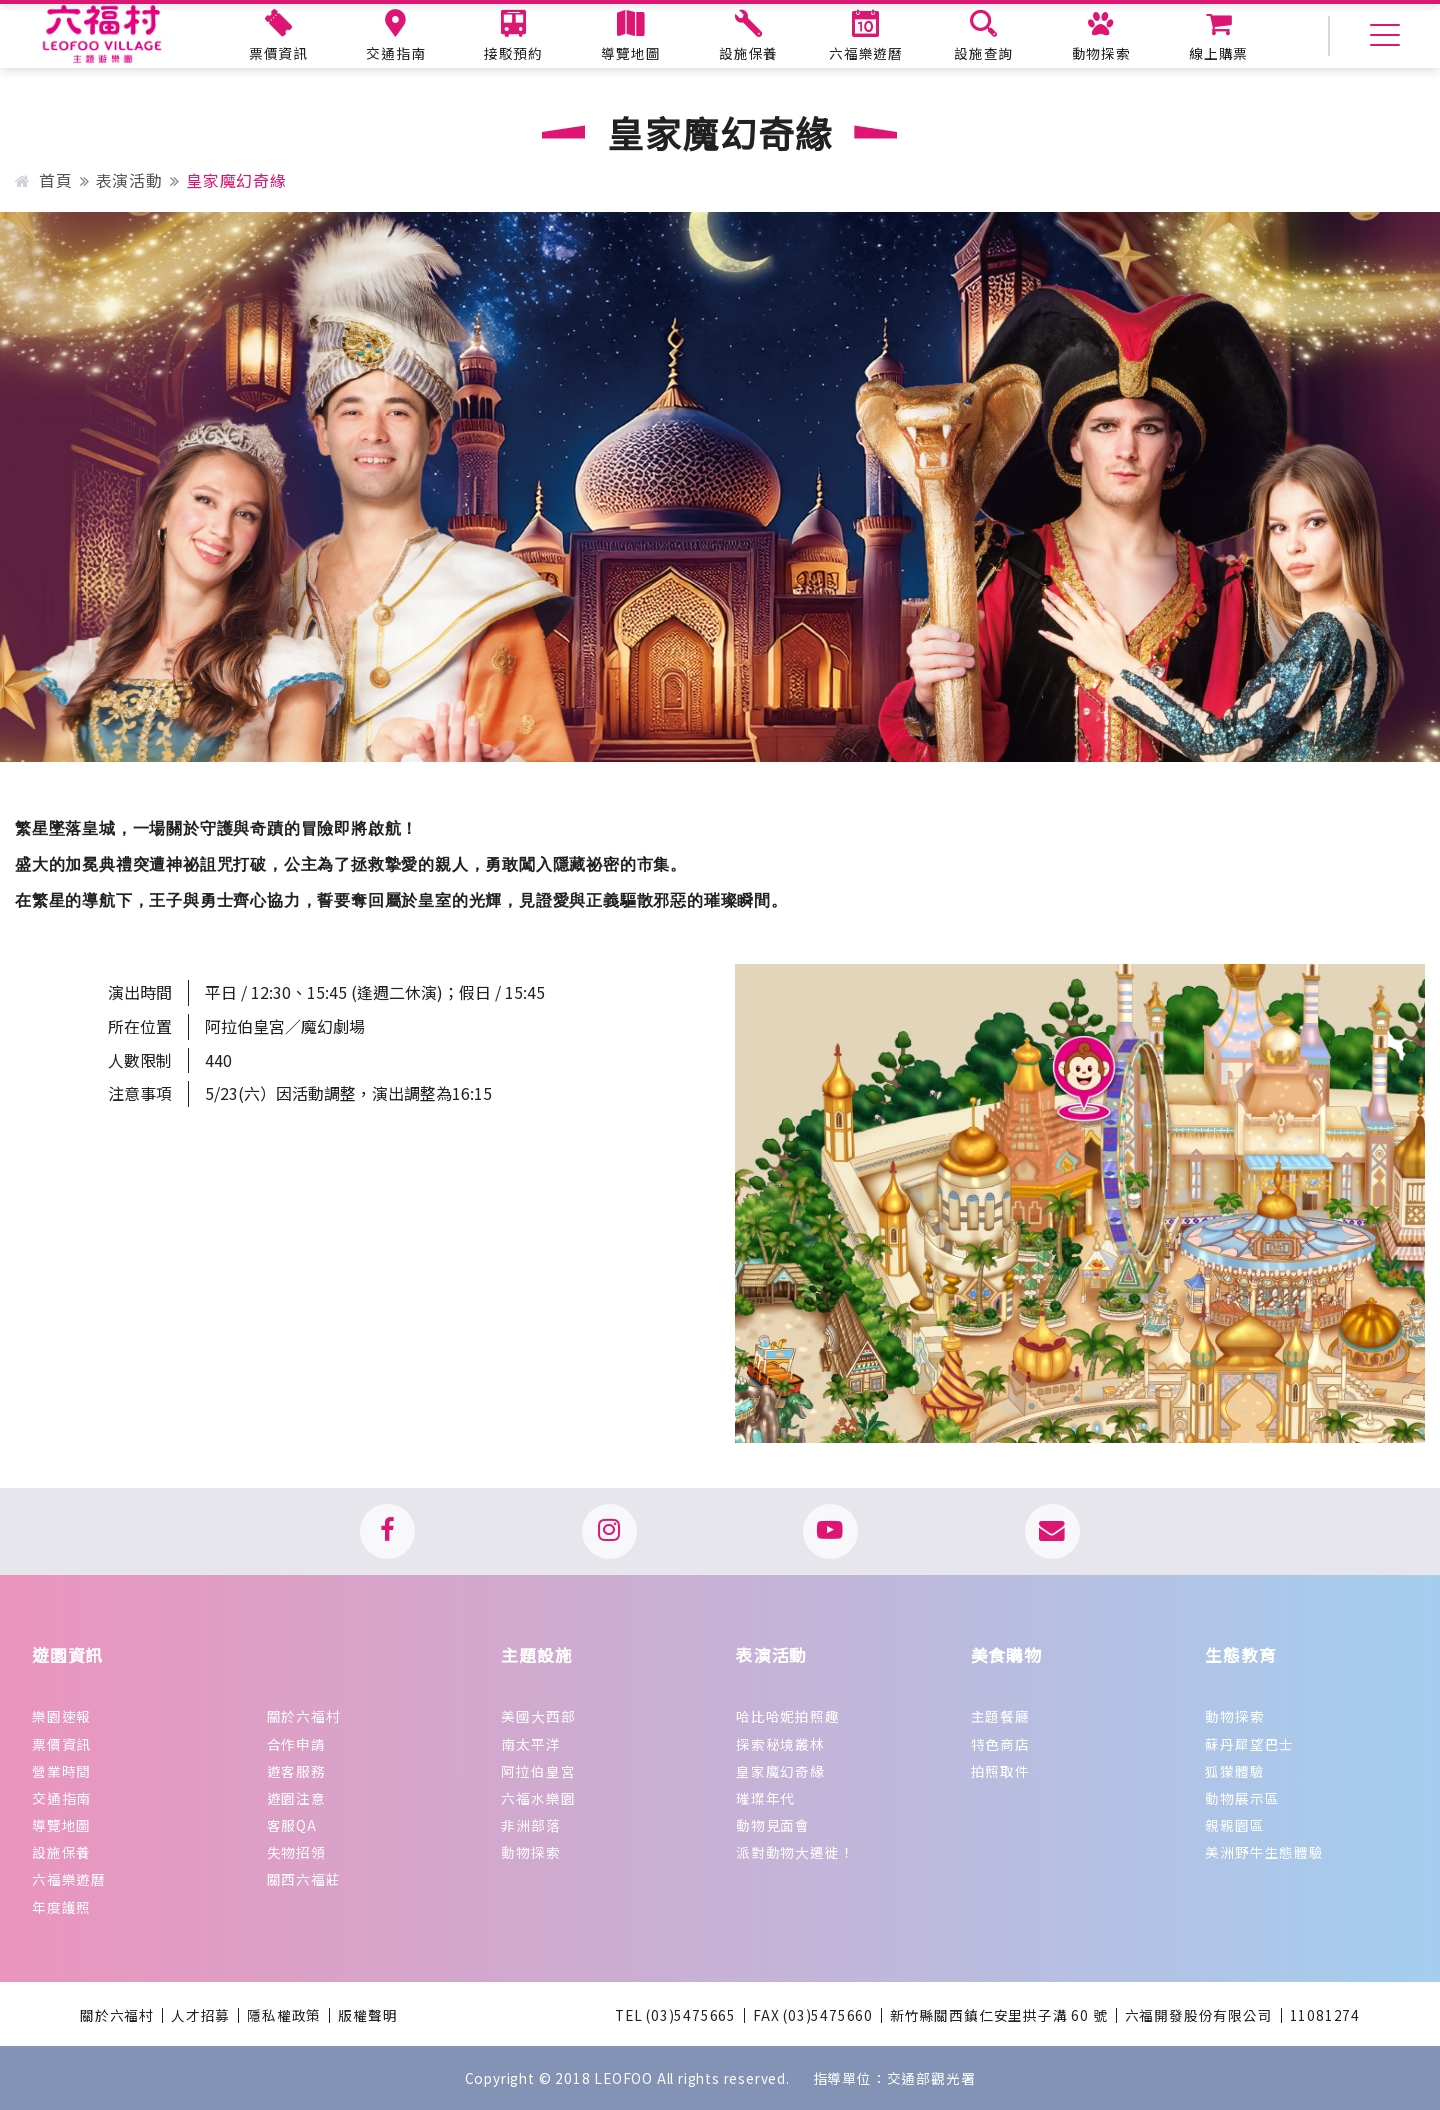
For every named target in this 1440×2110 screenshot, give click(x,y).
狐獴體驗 (1234, 1771)
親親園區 (1234, 1825)
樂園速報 (61, 1716)
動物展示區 (1242, 1798)
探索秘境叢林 (780, 1744)
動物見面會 (773, 1825)
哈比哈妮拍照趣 (788, 1716)
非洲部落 (530, 1825)
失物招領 (296, 1852)
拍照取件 (1000, 1771)
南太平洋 (530, 1744)
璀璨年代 (765, 1798)
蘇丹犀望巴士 (1249, 1744)
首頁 (43, 180)
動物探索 (530, 1852)
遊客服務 (296, 1771)
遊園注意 (296, 1798)
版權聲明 (367, 2015)
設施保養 (61, 1852)
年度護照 (61, 1907)
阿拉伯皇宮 (538, 1771)
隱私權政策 (284, 2015)
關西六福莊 (304, 1879)
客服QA (292, 1825)
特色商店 (1000, 1744)
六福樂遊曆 (69, 1879)
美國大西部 (538, 1716)
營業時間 (61, 1771)
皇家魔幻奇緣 (780, 1771)
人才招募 (200, 2015)
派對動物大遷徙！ (795, 1852)
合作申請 (296, 1744)
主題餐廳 (1000, 1716)
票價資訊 (61, 1744)
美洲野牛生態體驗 (1264, 1852)
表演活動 (129, 180)
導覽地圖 (61, 1825)
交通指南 (61, 1798)
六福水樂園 (538, 1798)
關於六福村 (304, 1716)
